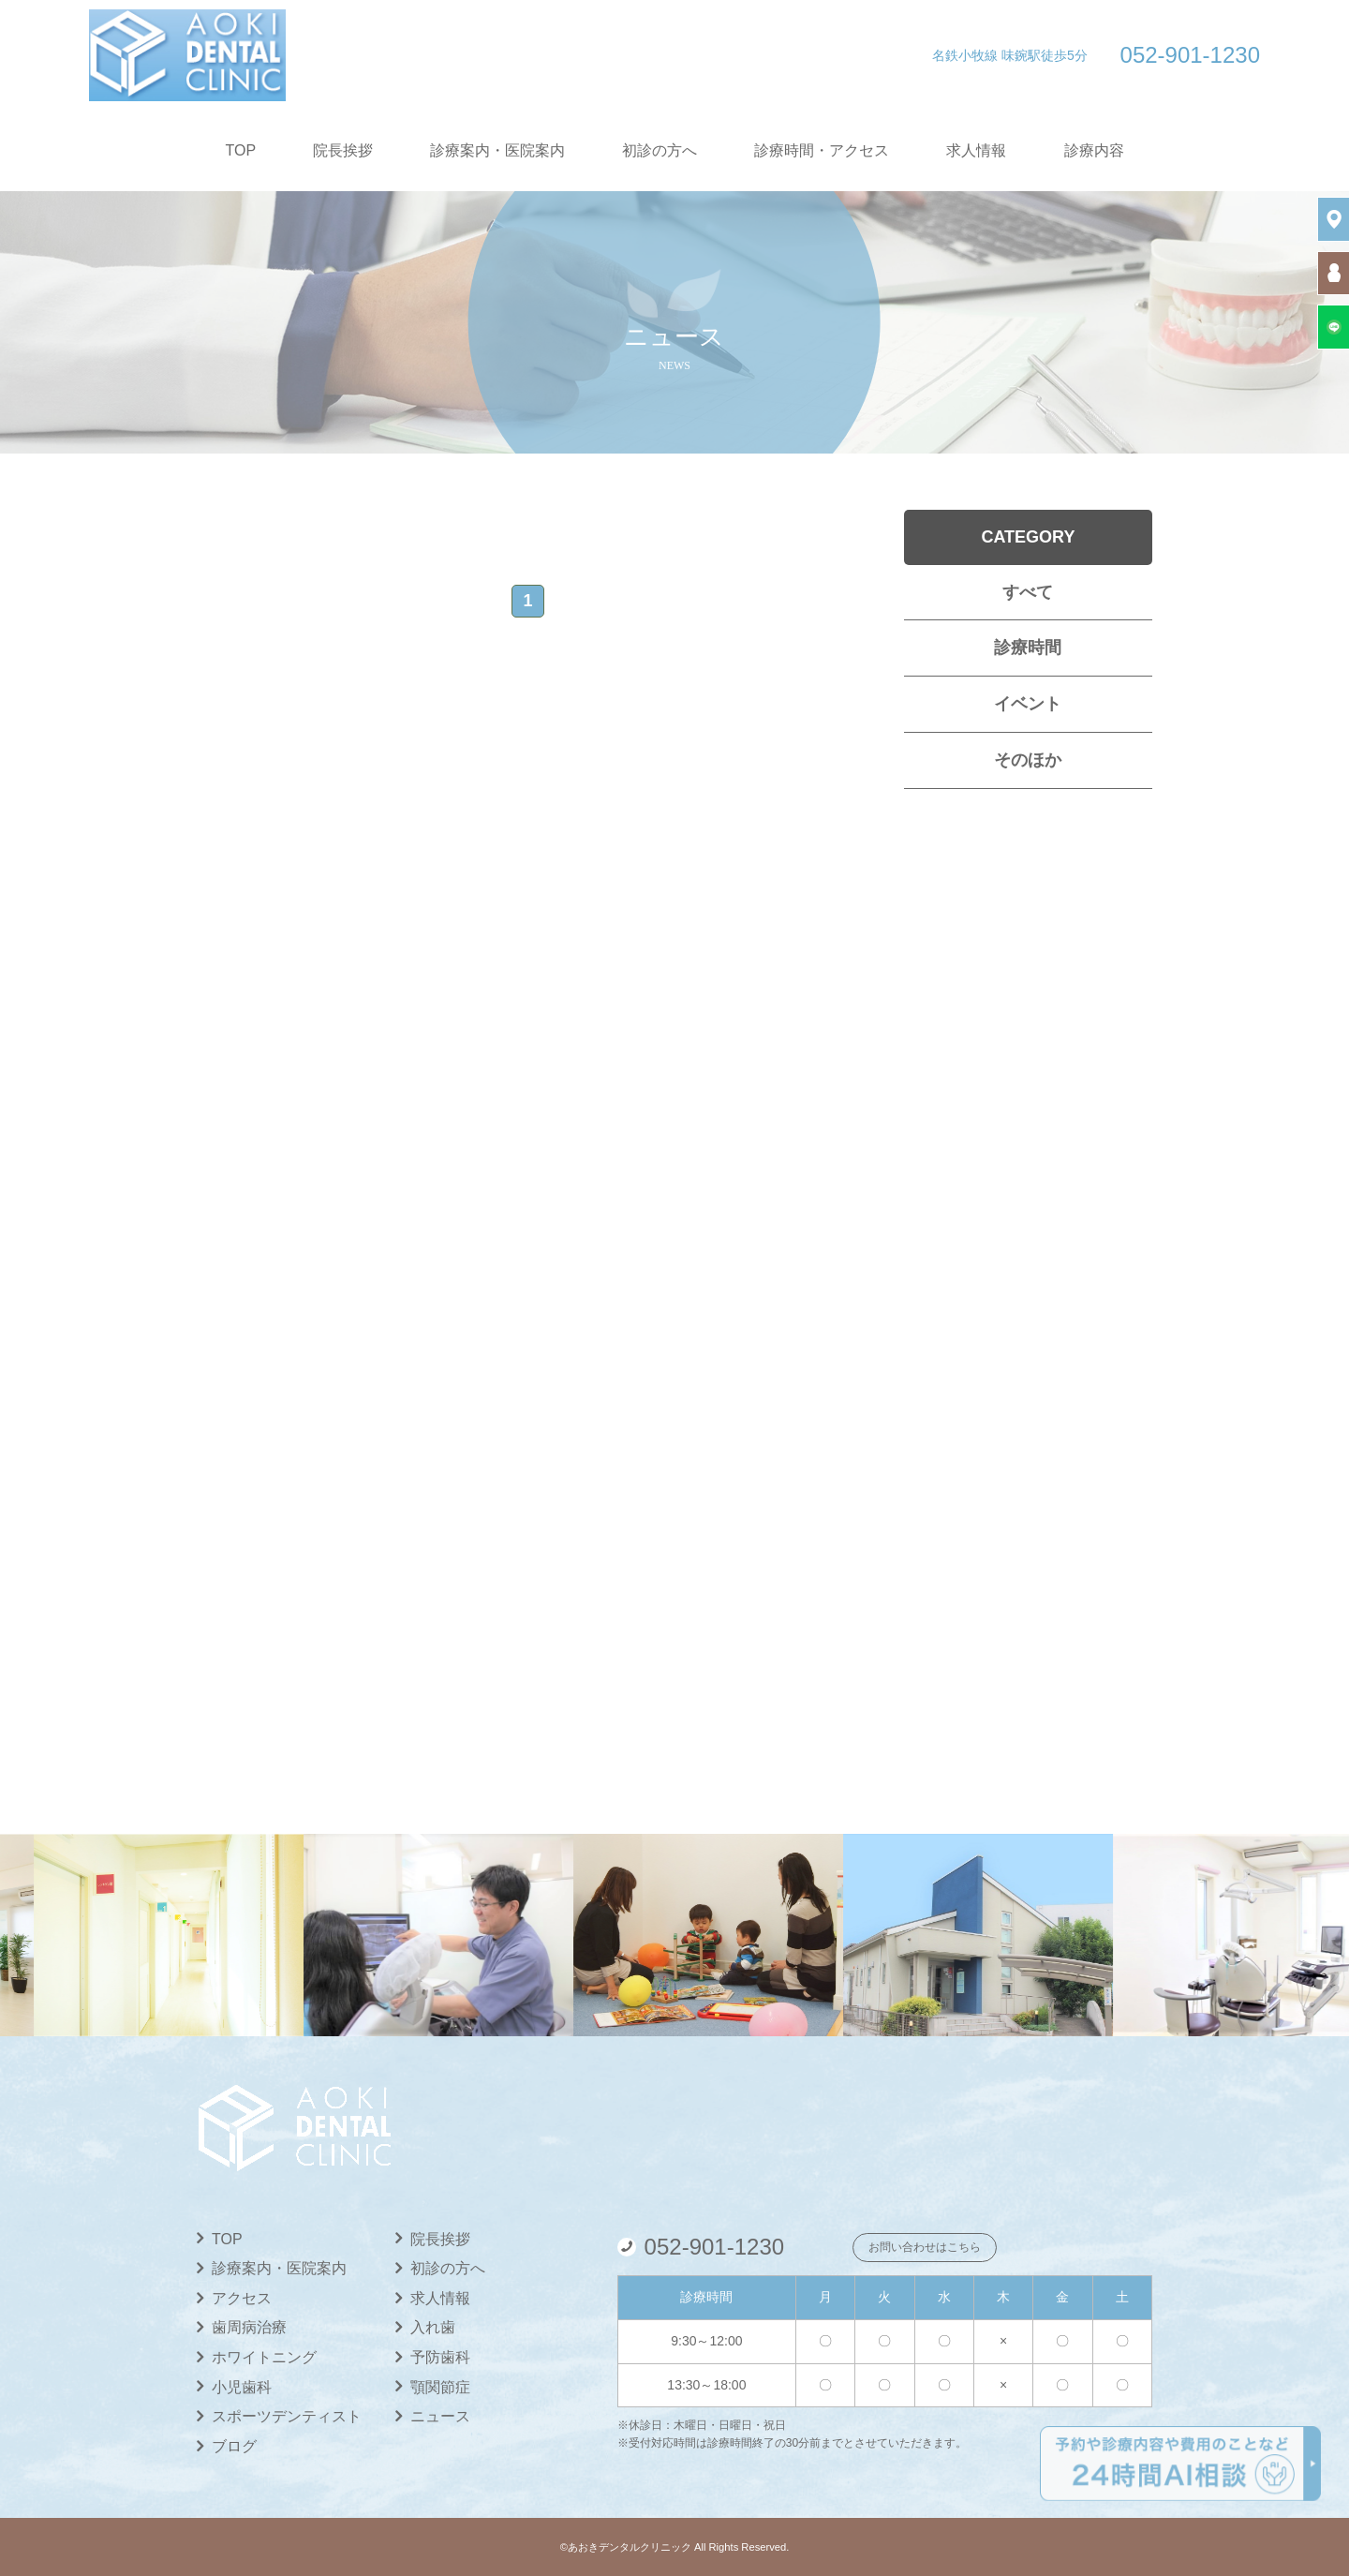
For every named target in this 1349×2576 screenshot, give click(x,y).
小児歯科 (242, 2387)
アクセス (242, 2298)
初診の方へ (659, 150)
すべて (1027, 592)
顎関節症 (440, 2387)
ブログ (234, 2446)
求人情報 (976, 150)
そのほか (1027, 760)
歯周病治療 (249, 2327)
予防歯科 (440, 2357)
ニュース (440, 2416)
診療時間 (1027, 647)
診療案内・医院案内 (497, 150)
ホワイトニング (264, 2357)
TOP (241, 150)
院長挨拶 (343, 150)
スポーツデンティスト (287, 2416)
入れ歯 (432, 2327)
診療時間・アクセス (821, 150)
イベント (1027, 703)
